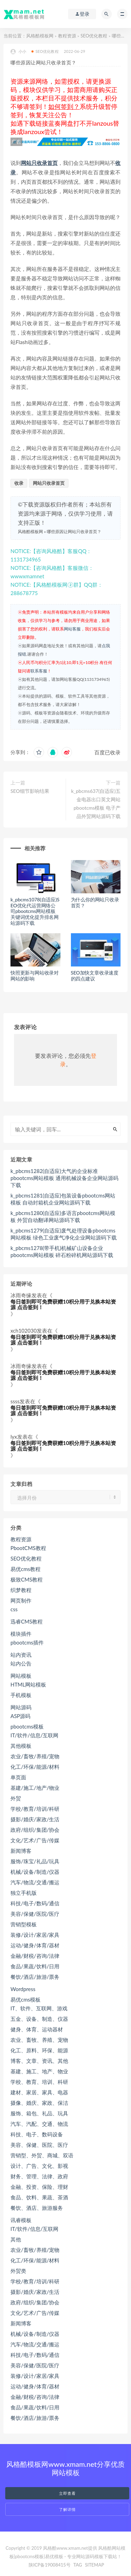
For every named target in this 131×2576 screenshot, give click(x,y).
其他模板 (20, 1746)
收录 (18, 483)
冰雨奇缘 (20, 1295)
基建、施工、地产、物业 (39, 2071)
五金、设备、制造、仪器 (39, 2019)
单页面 (18, 1777)
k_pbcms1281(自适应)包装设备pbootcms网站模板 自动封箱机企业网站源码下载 (62, 1199)
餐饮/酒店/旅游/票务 (34, 1977)
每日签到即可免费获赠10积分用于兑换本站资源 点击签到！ (63, 1304)
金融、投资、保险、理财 (39, 2187)
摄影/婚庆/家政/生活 (34, 1819)
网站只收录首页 (39, 163)
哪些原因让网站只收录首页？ (74, 531)
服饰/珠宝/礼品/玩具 (34, 1861)
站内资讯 (20, 1655)
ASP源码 (20, 1716)
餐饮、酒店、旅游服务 (36, 2208)
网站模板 (20, 1676)
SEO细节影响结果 (29, 791)
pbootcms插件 (27, 1642)
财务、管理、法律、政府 (39, 2176)
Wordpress (22, 1989)
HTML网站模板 (28, 1684)
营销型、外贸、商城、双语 (41, 2155)
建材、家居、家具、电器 (39, 2092)
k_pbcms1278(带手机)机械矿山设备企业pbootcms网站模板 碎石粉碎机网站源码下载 (61, 1251)
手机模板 (20, 1695)
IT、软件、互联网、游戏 (38, 2008)
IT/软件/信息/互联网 (34, 1735)
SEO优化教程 (93, 36)
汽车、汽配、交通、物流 (39, 2124)
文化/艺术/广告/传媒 (34, 1840)
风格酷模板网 (39, 36)
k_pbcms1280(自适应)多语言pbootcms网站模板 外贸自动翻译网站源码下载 (62, 1216)
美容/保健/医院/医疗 (34, 1914)
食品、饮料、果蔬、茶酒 (39, 2197)
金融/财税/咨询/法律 (34, 1956)
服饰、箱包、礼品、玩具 (39, 2113)
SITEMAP (94, 2565)
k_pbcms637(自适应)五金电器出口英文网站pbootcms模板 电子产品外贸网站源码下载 (96, 803)
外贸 (15, 1798)
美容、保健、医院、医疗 (39, 2145)
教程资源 (67, 36)
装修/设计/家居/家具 (34, 1935)
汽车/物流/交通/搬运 (34, 1882)
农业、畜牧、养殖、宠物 (39, 2040)
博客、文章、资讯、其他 (39, 2061)
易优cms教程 (25, 1569)
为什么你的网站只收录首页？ (95, 902)
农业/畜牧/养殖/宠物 (34, 1756)
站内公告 (20, 1663)
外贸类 (18, 2271)
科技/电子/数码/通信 (34, 1903)
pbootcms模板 (27, 1726)
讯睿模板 (20, 2220)
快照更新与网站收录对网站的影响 (34, 976)
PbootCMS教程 (28, 1548)
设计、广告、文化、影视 (39, 2166)
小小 (18, 51)
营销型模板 (23, 1924)
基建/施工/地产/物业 (34, 1788)
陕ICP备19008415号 (50, 2565)
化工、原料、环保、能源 (39, 2050)
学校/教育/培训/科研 (34, 1809)
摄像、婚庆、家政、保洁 (39, 2103)
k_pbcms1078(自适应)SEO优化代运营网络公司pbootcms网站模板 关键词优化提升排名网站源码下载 (34, 911)
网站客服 (72, 628)
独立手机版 (23, 1893)
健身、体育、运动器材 (36, 2029)
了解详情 (67, 2509)
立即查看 (67, 2493)
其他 (15, 2239)
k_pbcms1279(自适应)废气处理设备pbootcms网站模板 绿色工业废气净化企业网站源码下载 (63, 1234)
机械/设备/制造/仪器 (34, 1872)
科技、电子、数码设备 (36, 2134)
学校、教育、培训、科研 (39, 2082)
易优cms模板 (25, 1999)
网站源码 (20, 1707)
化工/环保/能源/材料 (34, 1767)
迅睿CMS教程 (26, 1621)
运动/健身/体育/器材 (34, 1945)
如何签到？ (64, 106)
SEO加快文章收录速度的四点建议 (95, 976)
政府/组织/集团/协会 (34, 1830)
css (13, 1609)
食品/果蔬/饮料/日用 (34, 1966)
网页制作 (20, 1600)
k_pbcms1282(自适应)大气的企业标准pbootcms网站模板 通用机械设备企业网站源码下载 (64, 1178)
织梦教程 (20, 1590)
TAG (77, 2565)
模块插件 (20, 1634)
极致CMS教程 (26, 1579)
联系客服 (38, 670)
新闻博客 (20, 1851)
